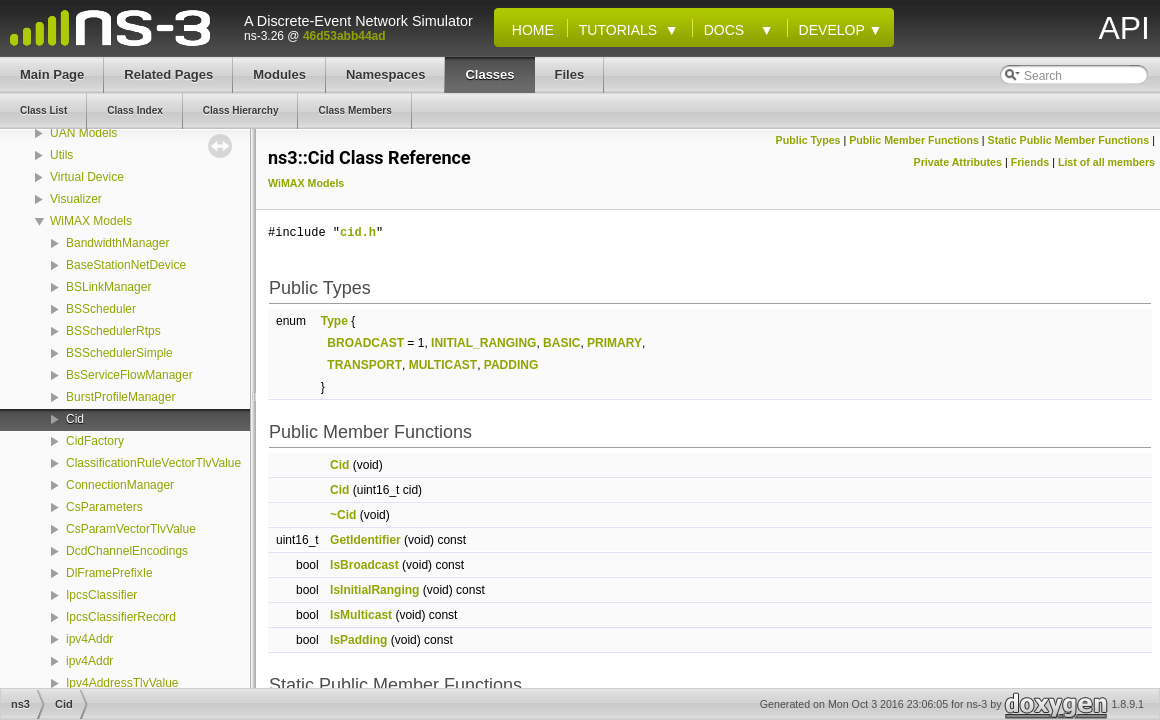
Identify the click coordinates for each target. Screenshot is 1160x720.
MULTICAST (443, 365)
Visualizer (76, 199)
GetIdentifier (365, 540)
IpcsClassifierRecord (121, 617)
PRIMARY (614, 343)
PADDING (511, 365)
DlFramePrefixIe (109, 573)
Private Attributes (958, 162)
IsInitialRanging (374, 590)
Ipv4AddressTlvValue (122, 683)
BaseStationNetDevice (126, 265)
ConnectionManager (120, 485)
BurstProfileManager (120, 397)
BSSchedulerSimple (119, 353)
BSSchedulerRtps (113, 331)
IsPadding (358, 640)
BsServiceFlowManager (129, 375)
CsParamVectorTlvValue (131, 529)
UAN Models (83, 133)
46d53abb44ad (344, 36)
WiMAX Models (91, 221)
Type (334, 321)
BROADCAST (365, 343)
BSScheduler (101, 309)
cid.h (358, 232)
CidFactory (95, 441)
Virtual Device (87, 177)
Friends (1030, 162)
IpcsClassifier (101, 595)
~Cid (343, 515)
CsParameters (104, 507)
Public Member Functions (914, 140)
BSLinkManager (108, 287)
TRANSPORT (364, 365)
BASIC (561, 343)
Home (529, 30)
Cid (75, 419)
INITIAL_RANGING (483, 343)
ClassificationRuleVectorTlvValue (153, 463)
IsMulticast (361, 615)
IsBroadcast (364, 565)
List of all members (1106, 162)
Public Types (808, 140)
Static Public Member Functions (1069, 140)
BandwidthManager (117, 243)
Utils (61, 155)
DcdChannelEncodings (127, 551)
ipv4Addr (89, 639)
